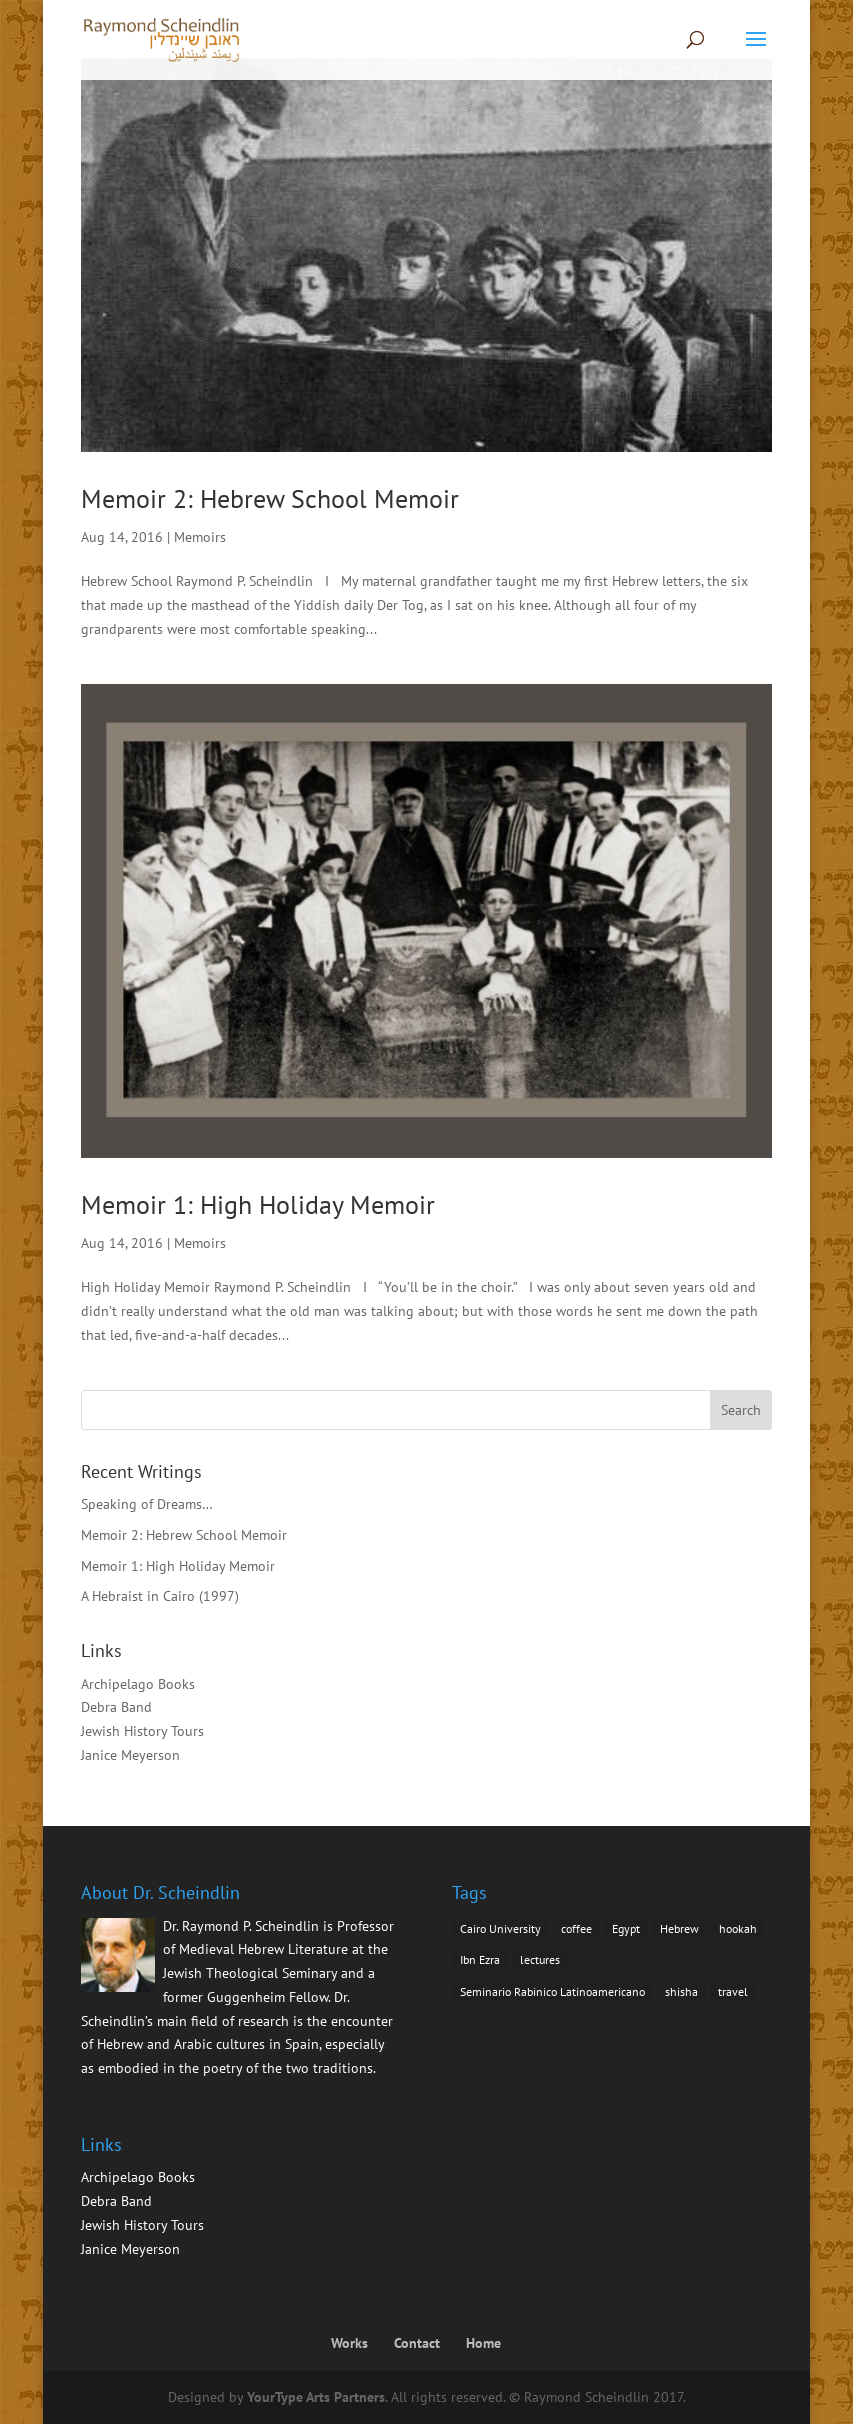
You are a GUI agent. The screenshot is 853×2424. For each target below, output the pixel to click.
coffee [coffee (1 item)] (576, 1928)
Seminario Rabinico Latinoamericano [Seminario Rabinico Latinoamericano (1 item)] (552, 1991)
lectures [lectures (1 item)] (540, 1959)
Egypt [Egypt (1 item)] (626, 1928)
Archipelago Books (138, 1684)
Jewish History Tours (142, 1731)
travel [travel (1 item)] (733, 1991)
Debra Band (116, 1707)
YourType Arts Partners (316, 2397)
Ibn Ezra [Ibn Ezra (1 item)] (480, 1959)
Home (483, 2343)
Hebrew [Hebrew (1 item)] (679, 1928)
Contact (417, 2343)
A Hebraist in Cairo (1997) (160, 1596)
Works (349, 2343)
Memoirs (200, 537)
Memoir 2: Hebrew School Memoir (270, 498)
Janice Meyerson (130, 1755)
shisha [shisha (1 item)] (681, 1991)
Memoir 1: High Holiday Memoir (258, 1204)
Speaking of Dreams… (147, 1504)
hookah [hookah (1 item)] (738, 1928)
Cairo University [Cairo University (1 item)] (500, 1928)
